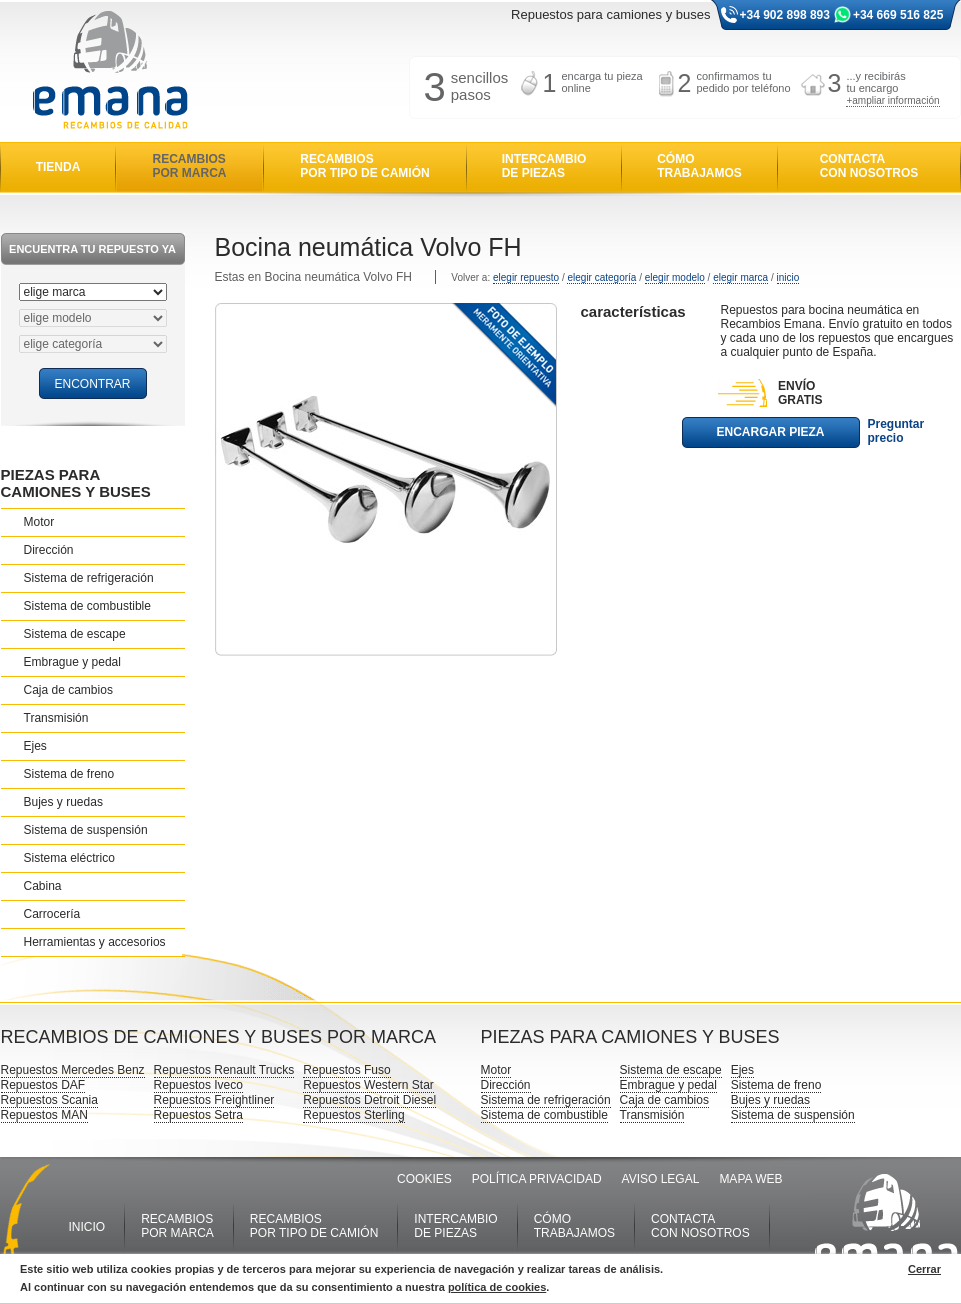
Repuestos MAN (44, 1115)
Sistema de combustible (87, 606)
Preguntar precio (896, 431)
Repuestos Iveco (198, 1085)
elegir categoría (601, 277)
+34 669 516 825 (898, 15)
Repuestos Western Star (368, 1085)
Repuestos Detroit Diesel (369, 1100)
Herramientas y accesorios (95, 942)
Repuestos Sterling (353, 1115)
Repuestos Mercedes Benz (73, 1070)
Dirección (49, 550)
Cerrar (924, 1269)
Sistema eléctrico (69, 858)
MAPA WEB (750, 1179)
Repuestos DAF (43, 1085)
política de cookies (497, 1287)
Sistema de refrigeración (89, 578)
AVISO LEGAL (661, 1179)
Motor (39, 522)
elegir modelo (675, 277)
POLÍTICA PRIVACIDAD (537, 1179)
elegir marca (740, 277)
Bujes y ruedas (63, 802)
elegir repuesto (526, 277)
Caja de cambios (68, 690)
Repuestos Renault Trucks (224, 1070)
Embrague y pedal (72, 662)
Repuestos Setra (198, 1115)
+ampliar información (892, 100)
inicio (788, 277)
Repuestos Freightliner (214, 1100)
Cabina (43, 886)
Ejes (35, 746)
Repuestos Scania (49, 1100)
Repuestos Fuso (346, 1070)
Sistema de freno (69, 774)
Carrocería (52, 914)
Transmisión (56, 718)
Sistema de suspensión (86, 830)
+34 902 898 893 (785, 15)
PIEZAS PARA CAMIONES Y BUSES (76, 483)
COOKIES (424, 1179)
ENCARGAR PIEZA (770, 432)
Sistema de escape (75, 634)
